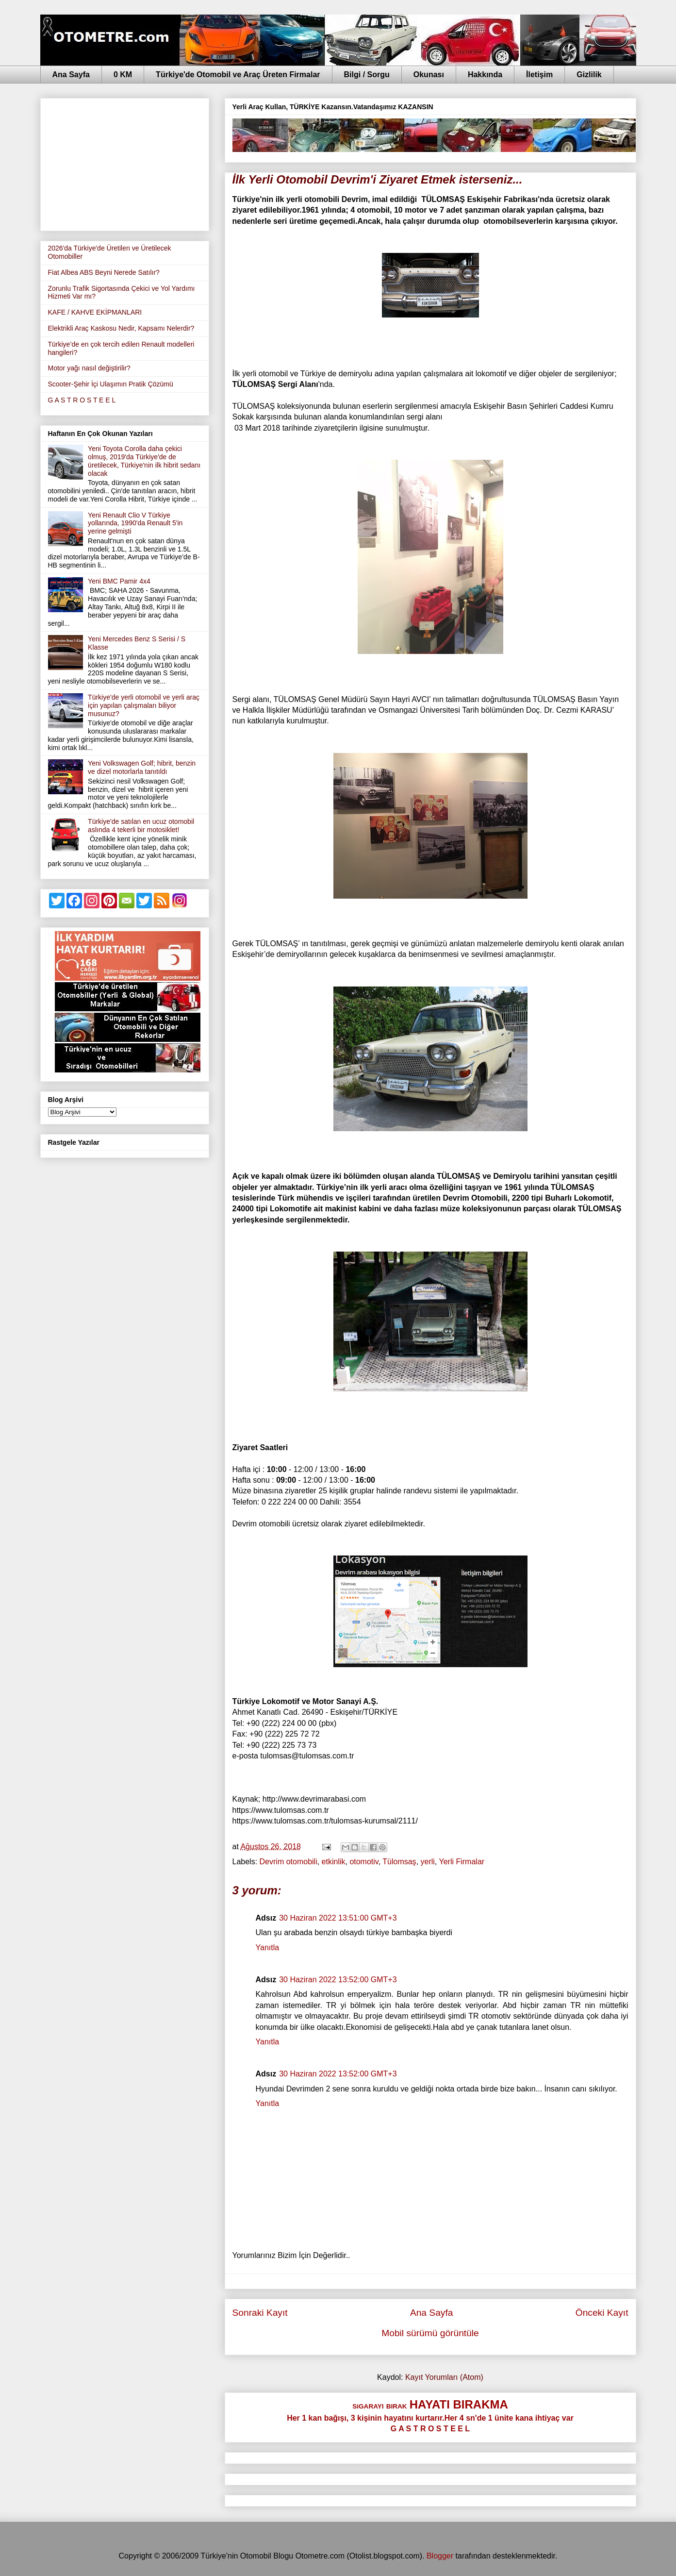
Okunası (428, 74)
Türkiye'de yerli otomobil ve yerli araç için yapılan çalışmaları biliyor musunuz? (143, 705)
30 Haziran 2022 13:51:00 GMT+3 (337, 1918)
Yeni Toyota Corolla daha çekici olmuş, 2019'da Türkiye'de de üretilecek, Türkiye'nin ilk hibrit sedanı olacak (144, 461)
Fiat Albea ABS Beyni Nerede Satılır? (104, 272)
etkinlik (334, 1861)
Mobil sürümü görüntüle (430, 2333)
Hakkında (485, 74)
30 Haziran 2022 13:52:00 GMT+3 (337, 1979)
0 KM (123, 74)
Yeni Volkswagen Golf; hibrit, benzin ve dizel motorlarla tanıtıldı (142, 767)
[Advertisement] (124, 162)
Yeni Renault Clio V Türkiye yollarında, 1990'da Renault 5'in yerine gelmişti (135, 523)
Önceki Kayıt (602, 2313)
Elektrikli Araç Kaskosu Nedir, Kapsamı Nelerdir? (121, 328)
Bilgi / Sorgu (367, 74)
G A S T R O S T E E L (82, 400)
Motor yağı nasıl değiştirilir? (89, 368)
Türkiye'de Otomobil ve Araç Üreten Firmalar (238, 74)
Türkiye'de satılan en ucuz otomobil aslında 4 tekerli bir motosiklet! (141, 826)
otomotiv (363, 1861)
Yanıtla (268, 1947)
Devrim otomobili (288, 1861)
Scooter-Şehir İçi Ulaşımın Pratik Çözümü (110, 384)
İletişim (539, 74)
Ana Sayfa (71, 74)
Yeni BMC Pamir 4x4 (119, 581)
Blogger (440, 2556)
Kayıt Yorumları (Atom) (444, 2377)
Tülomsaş (399, 1861)
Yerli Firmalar (461, 1861)
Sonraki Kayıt (260, 2313)
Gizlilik (589, 74)
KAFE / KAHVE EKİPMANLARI (95, 312)
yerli (428, 1861)
